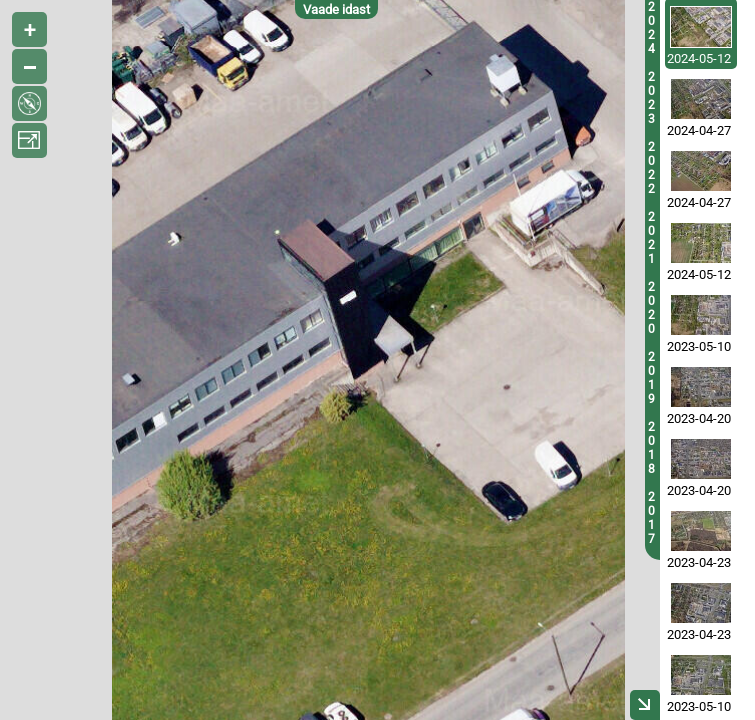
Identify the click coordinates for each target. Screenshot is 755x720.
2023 (651, 98)
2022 (651, 168)
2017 (651, 518)
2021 (651, 238)
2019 (651, 378)
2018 (651, 448)
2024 (651, 28)
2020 (651, 308)
